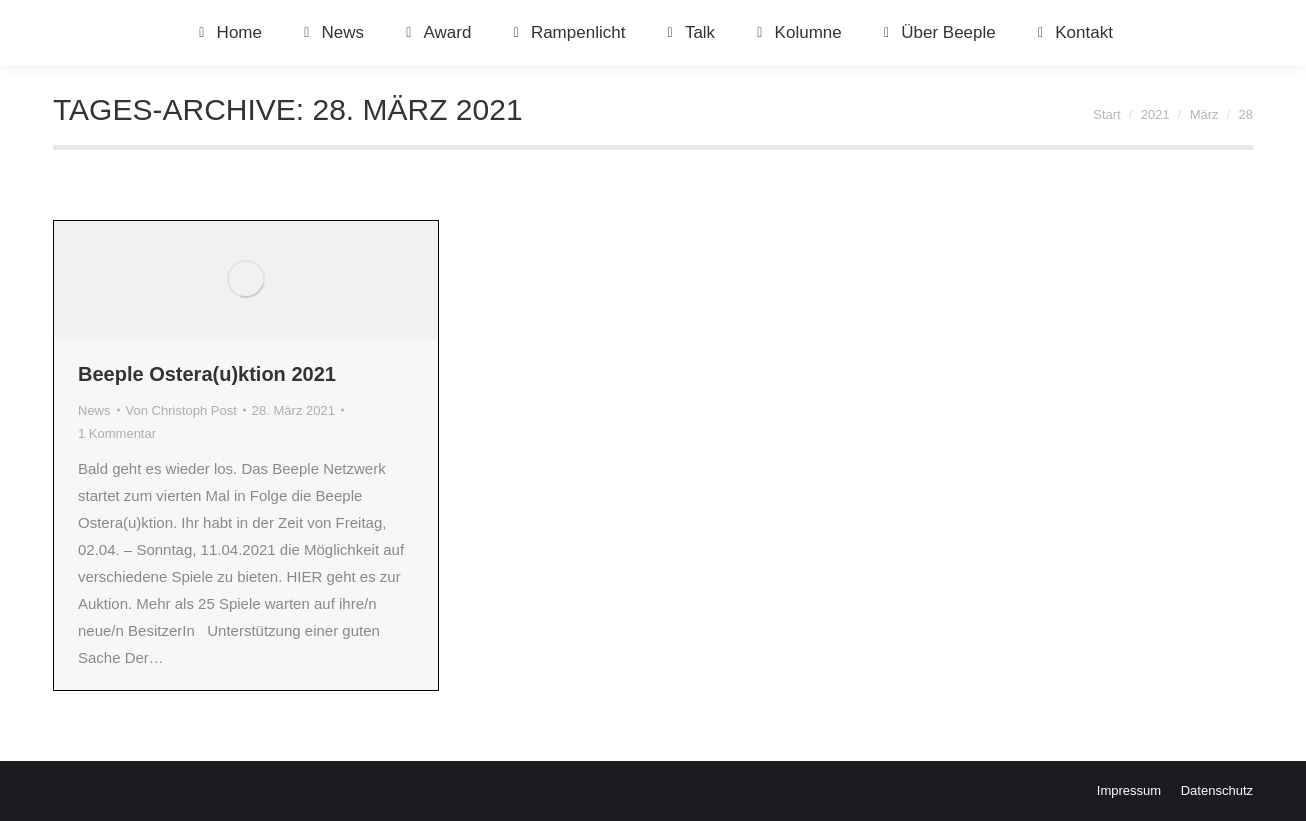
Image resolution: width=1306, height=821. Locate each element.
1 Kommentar (117, 433)
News (94, 410)
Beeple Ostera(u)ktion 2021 (207, 374)
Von (181, 410)
